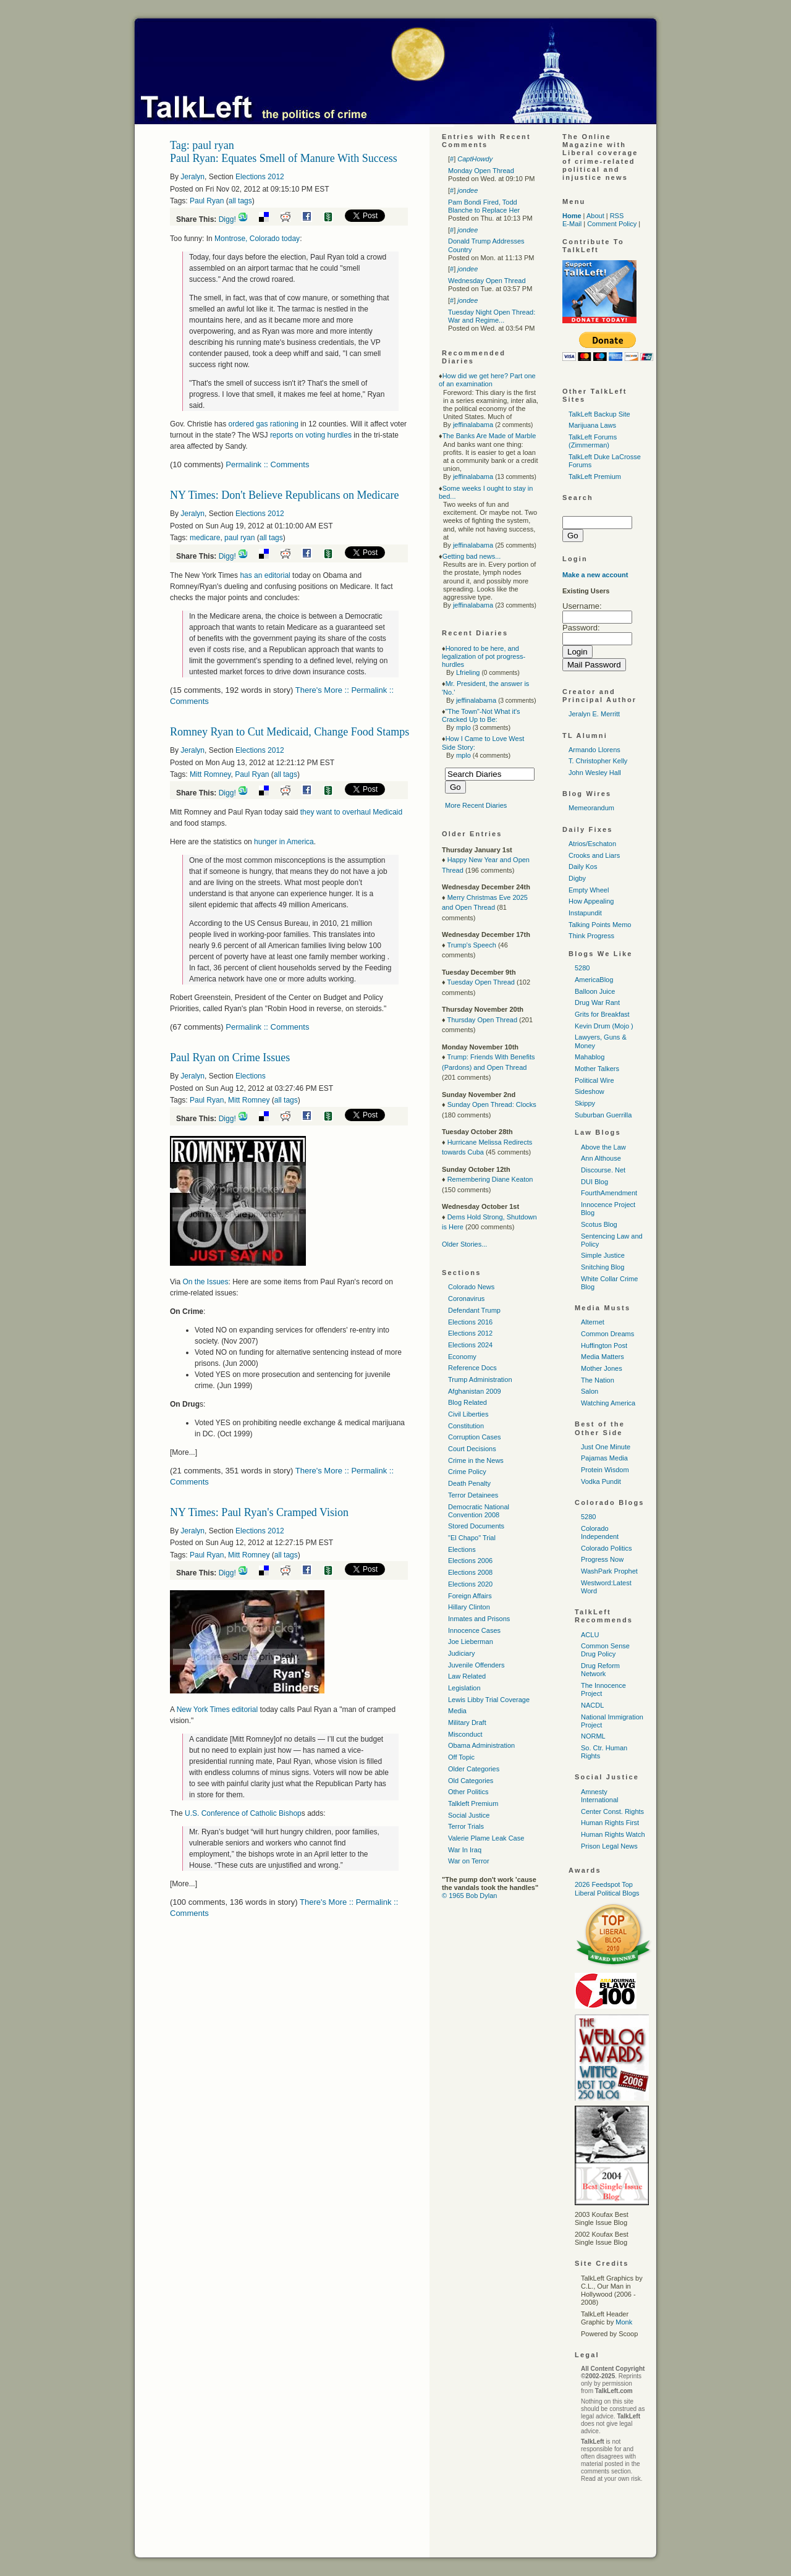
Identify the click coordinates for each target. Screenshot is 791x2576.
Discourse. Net (603, 1170)
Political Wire (594, 1080)
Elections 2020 (470, 1584)
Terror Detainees (473, 1495)
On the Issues (205, 1281)
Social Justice (468, 1815)
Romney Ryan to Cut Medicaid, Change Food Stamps (289, 732)
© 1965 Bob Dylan (469, 1895)
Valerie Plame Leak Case (486, 1838)
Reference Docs (472, 1367)
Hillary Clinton (469, 1607)
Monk (623, 2322)
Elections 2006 (470, 1560)
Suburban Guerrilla (603, 1115)
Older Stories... (464, 1244)
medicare (205, 537)
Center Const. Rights (612, 1811)
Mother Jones (601, 1368)
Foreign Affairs (470, 1595)
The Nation (597, 1380)
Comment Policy (612, 223)
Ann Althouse (601, 1158)
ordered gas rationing (263, 424)
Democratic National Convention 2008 (478, 1511)
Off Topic (461, 1757)
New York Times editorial (217, 1709)
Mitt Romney (210, 774)
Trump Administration (480, 1379)
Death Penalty (469, 1483)
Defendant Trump (474, 1310)
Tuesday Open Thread (480, 982)
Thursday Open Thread (482, 1019)
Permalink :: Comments (267, 464)
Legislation (464, 1688)
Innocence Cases (474, 1630)
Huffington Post (604, 1345)
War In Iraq (464, 1850)
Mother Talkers (597, 1068)
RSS (617, 215)
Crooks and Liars (594, 855)
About (595, 215)
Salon (589, 1391)
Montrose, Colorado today (257, 238)
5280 (582, 968)
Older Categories (473, 1769)
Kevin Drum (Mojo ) (604, 1026)
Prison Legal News (609, 1846)
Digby (577, 878)
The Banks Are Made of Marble (489, 435)
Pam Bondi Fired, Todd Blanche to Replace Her (484, 206)
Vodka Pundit (601, 1481)
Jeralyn (192, 176)
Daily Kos (583, 866)
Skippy (585, 1103)
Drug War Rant (597, 1002)
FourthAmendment (609, 1193)
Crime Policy (467, 1471)
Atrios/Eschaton (592, 843)
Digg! (227, 219)
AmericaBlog (594, 979)
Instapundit (585, 913)
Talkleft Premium (473, 1803)
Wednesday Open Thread (487, 280)
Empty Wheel (589, 890)
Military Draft (467, 1722)
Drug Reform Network (600, 1669)
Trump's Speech (471, 945)
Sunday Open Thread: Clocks (491, 1104)
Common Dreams (607, 1333)
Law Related (467, 1676)
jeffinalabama (473, 424)
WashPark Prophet (609, 1571)
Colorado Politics (606, 1548)
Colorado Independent (600, 1532)
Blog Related (467, 1402)
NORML (593, 1736)
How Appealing (591, 901)
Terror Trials (466, 1826)
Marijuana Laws (592, 425)
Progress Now (602, 1559)
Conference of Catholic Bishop (243, 1813)
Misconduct (465, 1734)
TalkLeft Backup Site (599, 414)
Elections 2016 (470, 1322)
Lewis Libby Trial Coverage (489, 1699)
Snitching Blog (602, 1267)
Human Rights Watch (613, 1834)
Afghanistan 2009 (474, 1391)
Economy (462, 1356)
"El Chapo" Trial (472, 1537)
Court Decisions (472, 1448)
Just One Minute (605, 1447)
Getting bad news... (471, 556)
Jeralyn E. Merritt (594, 714)
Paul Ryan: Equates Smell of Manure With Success (283, 158)
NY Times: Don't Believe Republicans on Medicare (284, 495)
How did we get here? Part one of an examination (487, 380)
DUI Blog (594, 1181)
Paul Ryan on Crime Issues (230, 1057)
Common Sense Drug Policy (605, 1650)
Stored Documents (476, 1526)
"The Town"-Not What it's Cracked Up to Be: (481, 715)
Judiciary (461, 1653)
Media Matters (602, 1356)
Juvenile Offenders (476, 1665)
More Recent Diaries (476, 805)
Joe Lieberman (470, 1641)
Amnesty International (600, 1795)
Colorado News (471, 1286)
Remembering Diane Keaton (490, 1179)
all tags (240, 201)
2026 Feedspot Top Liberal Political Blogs (607, 1888)
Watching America (608, 1403)
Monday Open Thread (481, 170)
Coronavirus (466, 1298)
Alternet (592, 1322)
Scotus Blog (599, 1224)
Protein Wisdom (605, 1469)
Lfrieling (468, 672)
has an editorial (265, 575)
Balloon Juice (595, 991)
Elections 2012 (259, 176)
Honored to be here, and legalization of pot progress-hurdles (483, 656)
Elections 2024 (470, 1345)
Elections (250, 1076)
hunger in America (284, 841)
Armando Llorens (594, 749)
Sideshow (589, 1091)
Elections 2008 (470, 1572)
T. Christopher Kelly (598, 761)
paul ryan (239, 537)
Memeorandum (591, 807)
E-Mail (572, 223)
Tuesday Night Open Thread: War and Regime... (491, 316)
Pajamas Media (604, 1458)
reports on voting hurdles (311, 435)
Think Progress (591, 935)
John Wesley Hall (595, 772)
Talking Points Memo (600, 924)
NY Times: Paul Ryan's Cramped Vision (259, 1512)
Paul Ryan (207, 201)
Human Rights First (610, 1822)
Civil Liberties (468, 1414)
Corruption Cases (474, 1437)
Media (457, 1710)
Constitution (466, 1426)
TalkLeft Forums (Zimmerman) (593, 441)
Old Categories (470, 1780)
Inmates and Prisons (479, 1618)
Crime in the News (476, 1460)
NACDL (592, 1705)
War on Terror (468, 1861)
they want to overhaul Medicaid (351, 812)
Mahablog (589, 1057)
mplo (463, 727)
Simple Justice (603, 1255)
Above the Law (603, 1147)
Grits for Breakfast (602, 1014)
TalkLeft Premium (595, 476)
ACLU (590, 1634)
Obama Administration (481, 1745)
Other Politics (468, 1791)
